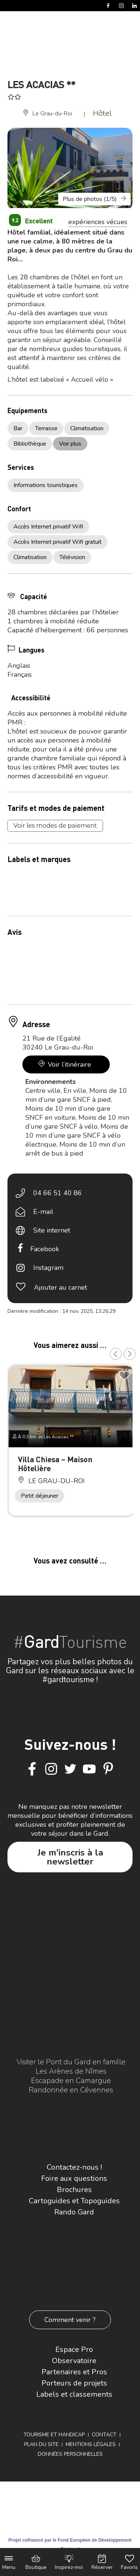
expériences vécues (97, 221)
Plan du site (41, 2444)
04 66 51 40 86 (57, 1192)
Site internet (51, 1230)
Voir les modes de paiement (55, 825)
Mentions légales (91, 2444)
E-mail (43, 1211)
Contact (104, 2434)
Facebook (44, 1248)
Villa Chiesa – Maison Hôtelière (55, 1463)
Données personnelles (70, 2454)
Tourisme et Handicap (54, 2434)
